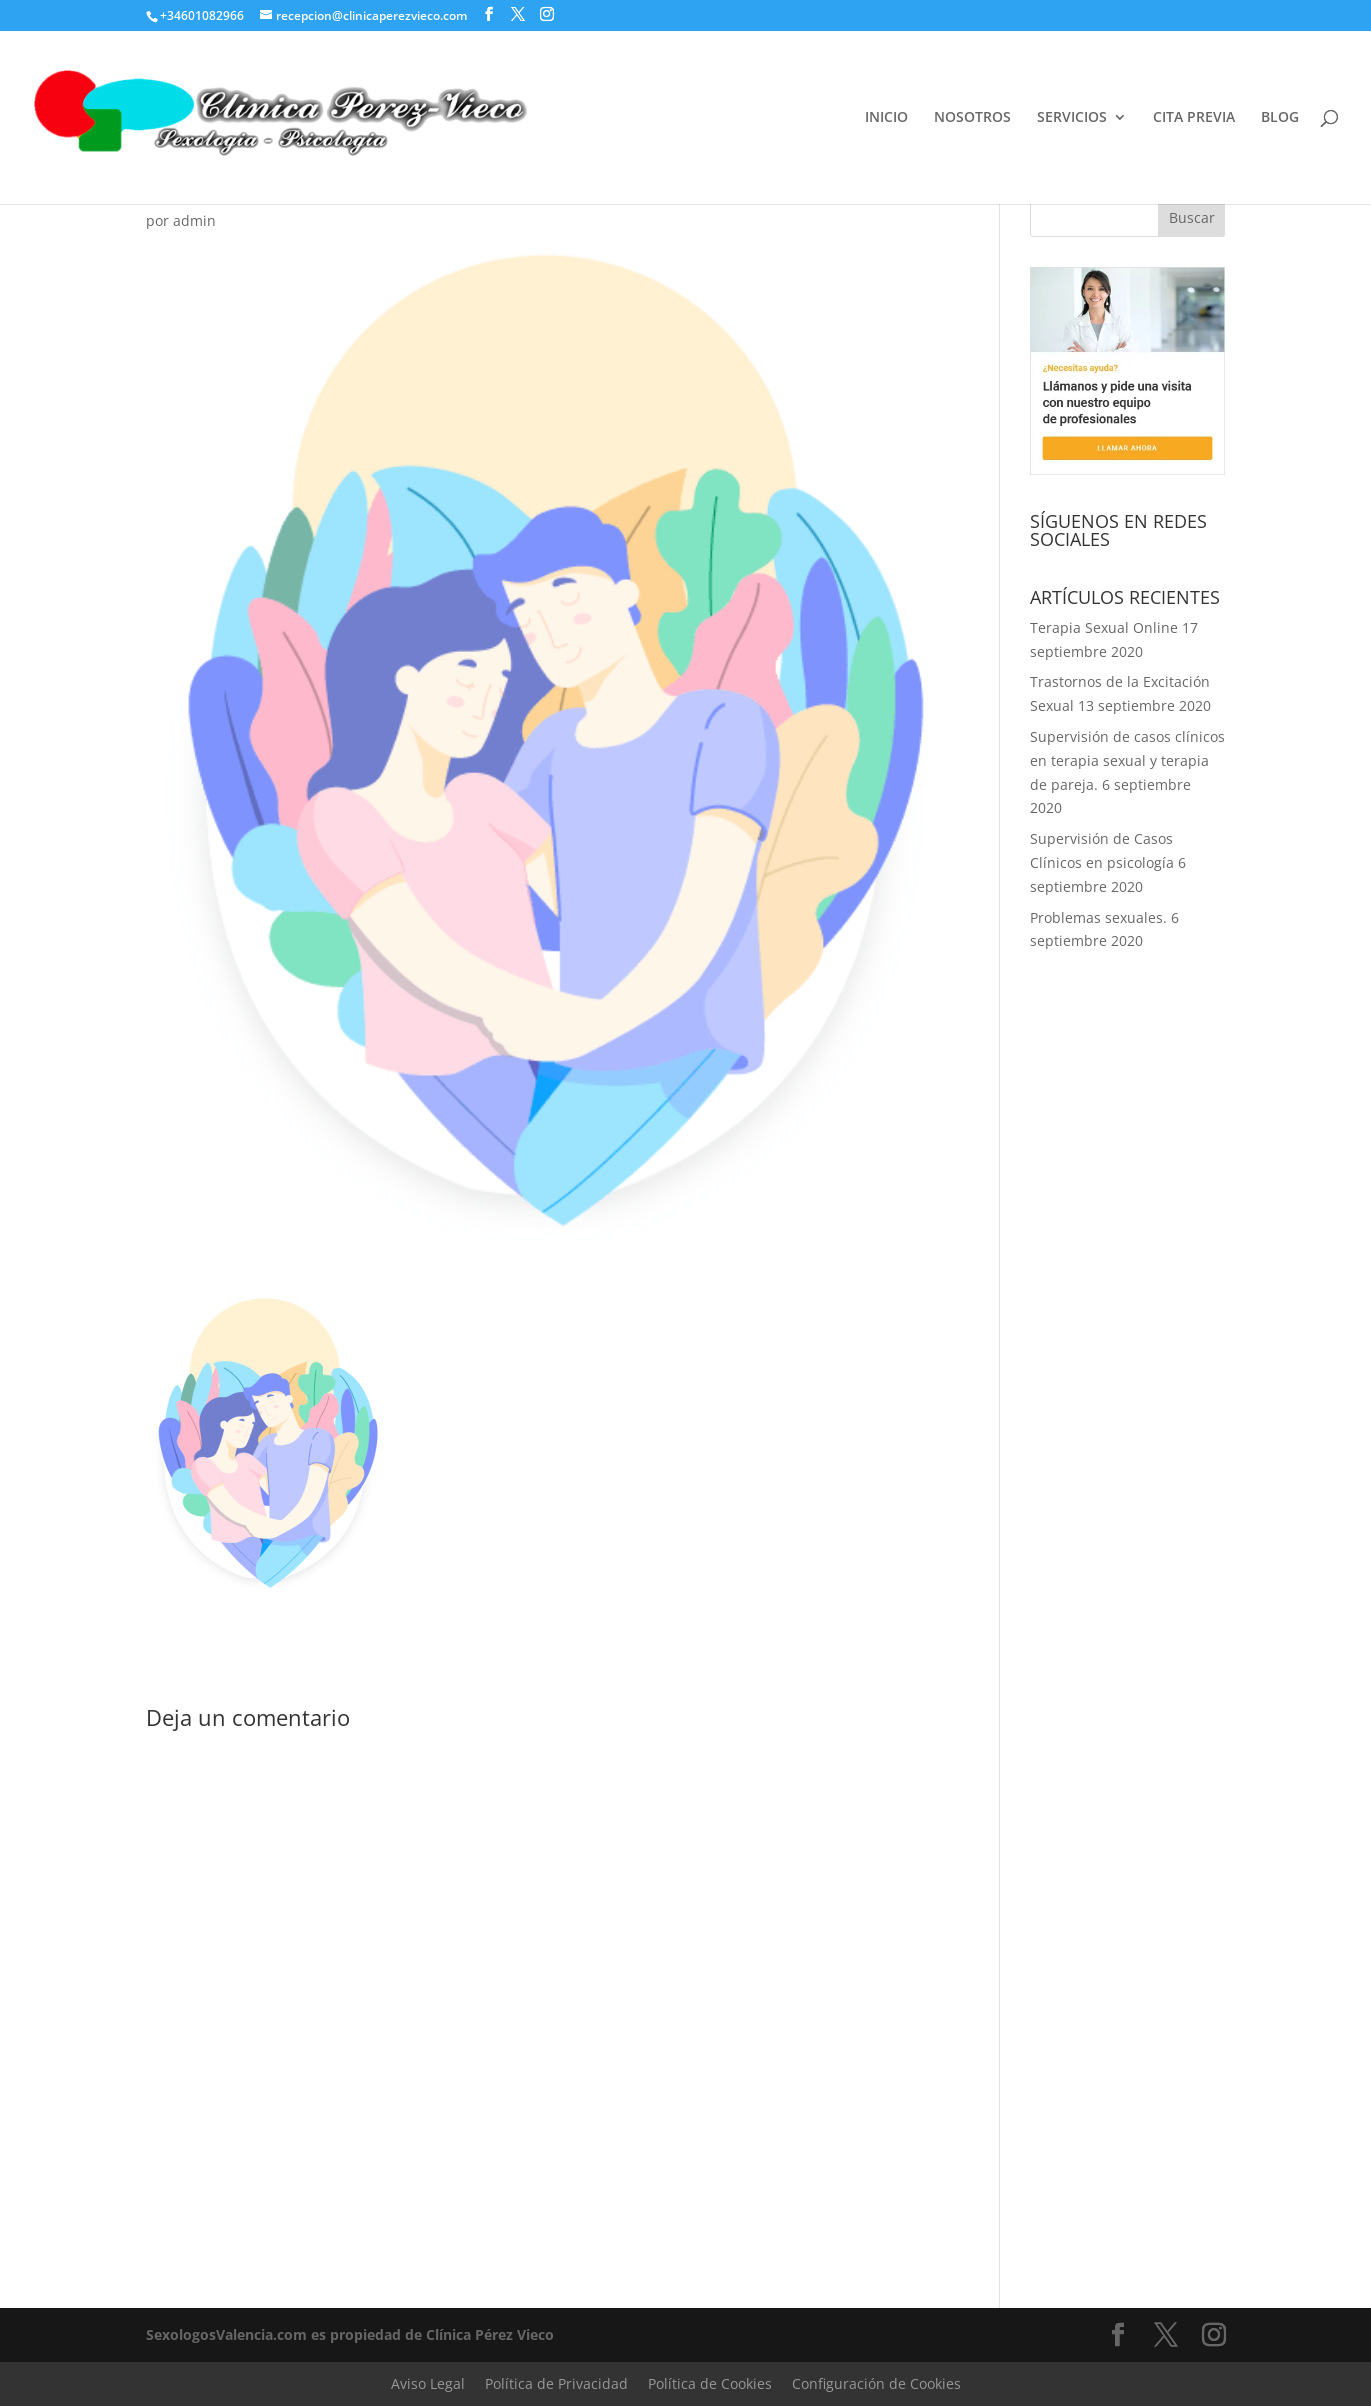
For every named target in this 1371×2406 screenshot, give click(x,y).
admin (194, 220)
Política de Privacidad (556, 2383)
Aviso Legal (428, 2383)
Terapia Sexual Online (1104, 627)
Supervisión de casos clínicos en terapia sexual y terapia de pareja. (1127, 760)
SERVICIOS (1072, 118)
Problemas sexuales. (1098, 917)
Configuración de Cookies (876, 2383)
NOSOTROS (972, 118)
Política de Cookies (710, 2383)
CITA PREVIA (1194, 118)
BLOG (1280, 118)
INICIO (886, 118)
